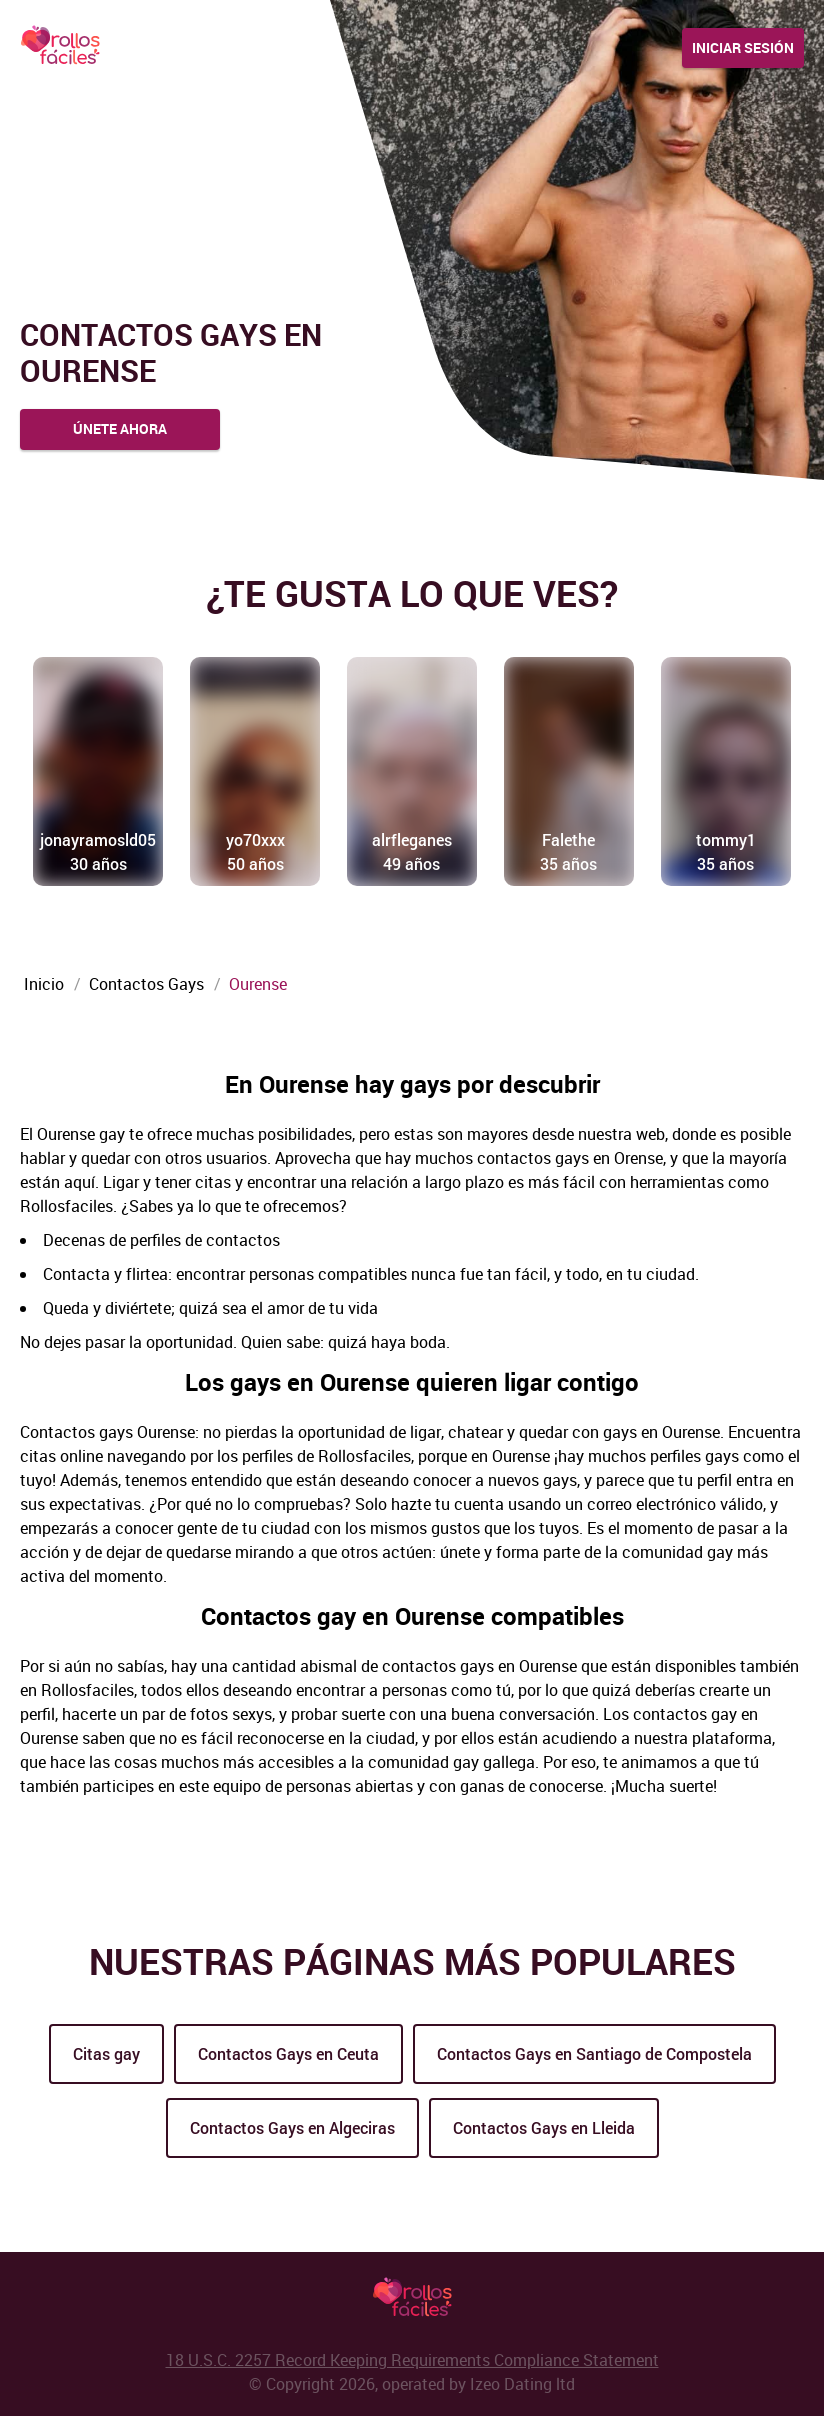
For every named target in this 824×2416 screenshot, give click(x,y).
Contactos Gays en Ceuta (288, 2053)
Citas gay (106, 2053)
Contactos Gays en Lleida (544, 2127)
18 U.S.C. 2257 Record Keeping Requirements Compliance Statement (412, 2360)
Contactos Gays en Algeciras (292, 2127)
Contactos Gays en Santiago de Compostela (594, 2053)
